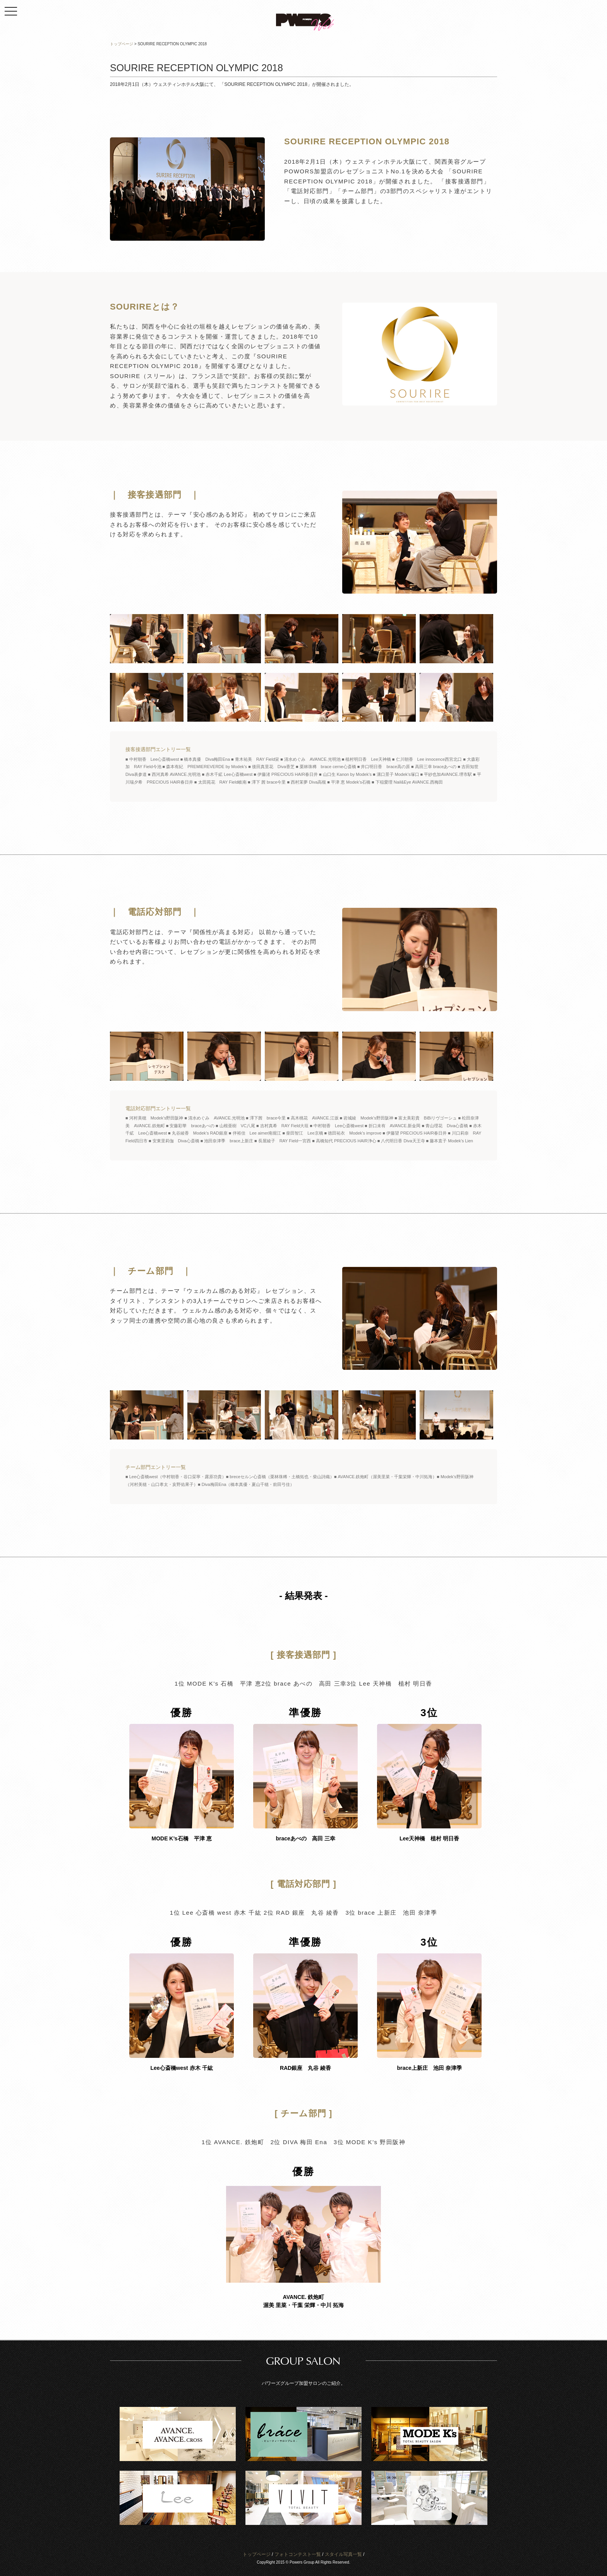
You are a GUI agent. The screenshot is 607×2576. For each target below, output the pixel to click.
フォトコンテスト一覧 (297, 2554)
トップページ (257, 2554)
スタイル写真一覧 (343, 2554)
